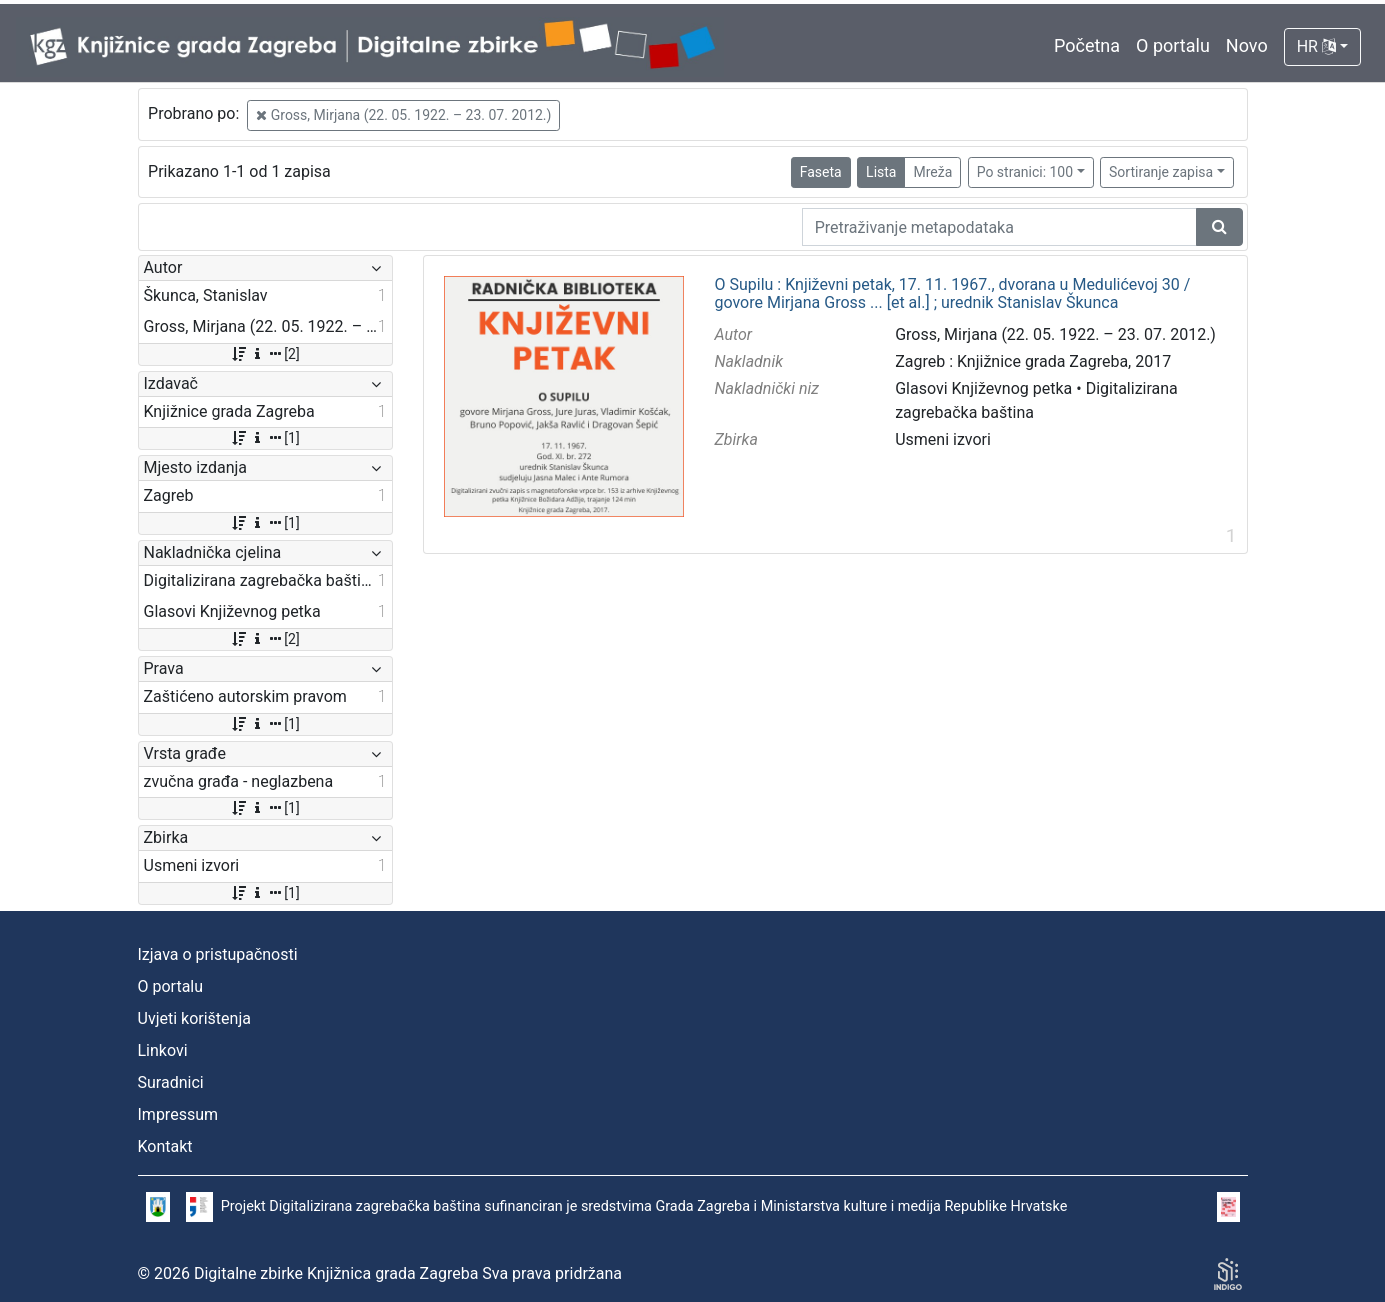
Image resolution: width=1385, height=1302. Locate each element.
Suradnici (171, 1082)
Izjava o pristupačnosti (218, 954)
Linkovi (163, 1050)
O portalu (1173, 45)
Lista (881, 172)
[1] (264, 438)
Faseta (821, 172)
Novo (1247, 45)
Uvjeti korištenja (194, 1018)
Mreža (932, 172)
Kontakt (165, 1146)
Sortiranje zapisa (1161, 172)
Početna (1087, 45)
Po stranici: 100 (1025, 172)
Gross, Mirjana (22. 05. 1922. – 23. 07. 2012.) (403, 115)
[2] (264, 354)
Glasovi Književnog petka (983, 388)
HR (1316, 46)
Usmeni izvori (943, 439)
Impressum (178, 1114)
